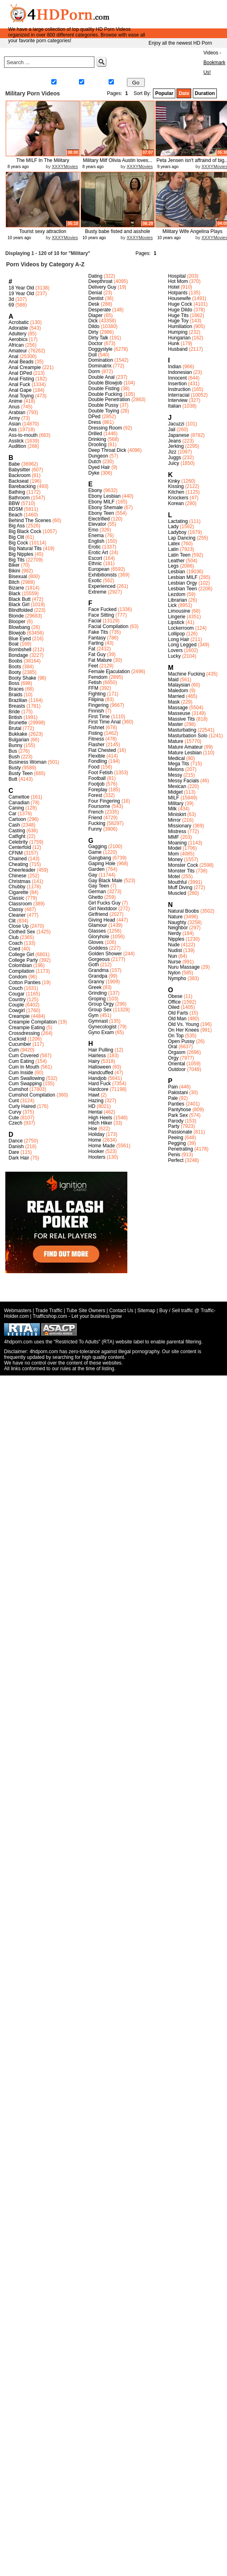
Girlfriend (98, 914)
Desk (93, 304)
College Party (23, 960)
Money (175, 859)
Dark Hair (19, 1158)
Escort (95, 558)
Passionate (180, 1132)
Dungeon (98, 456)
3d (11, 299)
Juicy (173, 463)
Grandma (98, 970)
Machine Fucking (186, 674)
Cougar (16, 994)
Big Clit (16, 537)
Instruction (179, 389)
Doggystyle (100, 349)
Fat (91, 649)
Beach (15, 515)
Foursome (99, 806)
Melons (176, 769)
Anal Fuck (19, 384)
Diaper (95, 315)
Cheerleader (22, 870)
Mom (173, 854)
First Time (99, 716)
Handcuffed (100, 1072)
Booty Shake (22, 678)
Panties (176, 1104)
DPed (94, 416)
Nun (172, 956)
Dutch (94, 461)
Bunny (15, 745)
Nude (174, 945)
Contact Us (121, 1310)
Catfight (17, 836)
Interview (178, 400)
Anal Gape (20, 390)
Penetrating (180, 1149)
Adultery (17, 334)
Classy (16, 909)
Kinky (174, 481)
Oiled (173, 1007)
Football (97, 778)
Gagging (97, 846)
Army (14, 418)
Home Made (101, 1146)
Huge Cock (180, 304)
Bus (13, 751)
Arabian (17, 412)
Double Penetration (109, 399)
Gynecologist (102, 1027)
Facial (94, 621)
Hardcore (98, 1089)
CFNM (16, 853)
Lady (173, 526)
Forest (95, 795)
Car (12, 813)
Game (95, 852)
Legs (173, 566)
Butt (13, 779)
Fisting (95, 733)
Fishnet (96, 727)
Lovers (175, 650)
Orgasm (177, 1052)
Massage (178, 707)
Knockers (178, 498)
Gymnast (98, 1021)
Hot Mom (178, 281)
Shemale (92, 83)
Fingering (98, 705)
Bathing (17, 492)
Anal (13, 356)
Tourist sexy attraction (42, 231)
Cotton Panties (25, 982)
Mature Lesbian (185, 753)
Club (14, 937)
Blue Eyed (20, 638)
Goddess (98, 948)
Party (173, 1126)
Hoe (92, 1128)
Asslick (16, 441)
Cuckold (17, 1039)
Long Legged (182, 645)
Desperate (99, 310)
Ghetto (95, 897)
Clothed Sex (22, 932)
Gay (116, 83)
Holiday (96, 1134)
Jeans (174, 441)
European (98, 569)
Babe (14, 464)
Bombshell (20, 649)
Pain (173, 1087)
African (16, 345)
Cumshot (18, 1089)
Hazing (95, 1100)
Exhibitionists (102, 575)
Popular (164, 93)
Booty (15, 672)
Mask (174, 702)
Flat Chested (102, 750)
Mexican (177, 786)
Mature (175, 741)
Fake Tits (98, 632)
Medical (176, 758)
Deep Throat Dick (107, 450)
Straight (63, 83)
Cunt (14, 1100)
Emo (93, 530)
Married (176, 696)
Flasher (96, 744)
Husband (178, 349)
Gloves (95, 942)
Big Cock (18, 543)
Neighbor (178, 928)
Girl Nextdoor (102, 908)
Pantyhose (179, 1109)
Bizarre (16, 588)
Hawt (93, 1095)
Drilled (95, 433)
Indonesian (180, 372)
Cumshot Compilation (32, 1095)
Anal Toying (21, 396)
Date (184, 93)
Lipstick (176, 622)
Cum (14, 1050)
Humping (178, 332)
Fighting (97, 694)
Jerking (176, 446)
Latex (174, 543)
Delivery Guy (102, 287)
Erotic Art (98, 552)
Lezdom (177, 594)
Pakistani (178, 1092)
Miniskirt (177, 814)
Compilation (21, 971)
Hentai (95, 1112)
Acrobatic (19, 322)
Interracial (179, 395)
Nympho (177, 978)
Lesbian (176, 571)
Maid (173, 679)
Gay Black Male (105, 880)
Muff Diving (180, 887)
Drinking (97, 439)
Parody (175, 1121)
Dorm (94, 371)
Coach (16, 943)
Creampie (19, 1016)
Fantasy (97, 638)
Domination (100, 360)
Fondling (97, 761)
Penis (174, 1154)
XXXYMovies (65, 166)
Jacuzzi (176, 424)
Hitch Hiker (100, 1123)
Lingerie (177, 617)
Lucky (174, 656)
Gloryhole (98, 936)
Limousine (179, 611)
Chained (18, 859)
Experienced (102, 586)
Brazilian (18, 700)
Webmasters (17, 1310)
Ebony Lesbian (104, 496)
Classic (16, 898)
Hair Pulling (100, 1050)
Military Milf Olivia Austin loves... (118, 160)
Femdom (97, 677)
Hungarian (179, 338)
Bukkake (18, 734)
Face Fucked (102, 609)
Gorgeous (99, 959)
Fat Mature (100, 660)
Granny (96, 982)
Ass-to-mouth (23, 435)
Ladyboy (177, 532)
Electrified (99, 519)
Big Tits (16, 560)
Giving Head (101, 920)
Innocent (177, 378)
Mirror (174, 820)
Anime (15, 401)
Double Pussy (103, 405)
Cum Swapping (25, 1083)
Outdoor (177, 1069)
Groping (97, 999)
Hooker (96, 1151)
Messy (175, 775)
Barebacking (22, 486)
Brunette (18, 723)
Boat (14, 644)
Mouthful (177, 882)
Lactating (178, 521)
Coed (14, 949)
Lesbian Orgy (182, 583)
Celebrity (18, 842)
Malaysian (179, 685)
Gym (93, 1015)
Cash (14, 825)
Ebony (95, 490)
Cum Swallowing (27, 1078)
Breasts (17, 706)
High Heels (100, 1118)
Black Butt (20, 599)
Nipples (176, 939)
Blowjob (17, 633)
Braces (16, 689)
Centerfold (20, 847)
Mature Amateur (185, 747)
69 (11, 305)
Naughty (177, 922)
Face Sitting (101, 615)
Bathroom (19, 498)
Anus (14, 407)
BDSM (16, 509)
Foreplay (97, 789)
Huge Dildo (180, 310)
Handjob (97, 1078)
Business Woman (27, 762)
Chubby (17, 887)
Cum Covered (24, 1055)
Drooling (97, 444)
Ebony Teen (101, 513)
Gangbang (99, 858)
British (15, 717)
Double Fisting (104, 388)
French (95, 812)
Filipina (96, 699)
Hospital (177, 276)
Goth (93, 964)
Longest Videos (181, 63)
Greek (95, 987)
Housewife (179, 298)
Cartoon (17, 819)
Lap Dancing (181, 538)
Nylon (174, 973)
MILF (173, 798)
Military (175, 803)
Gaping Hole (102, 863)
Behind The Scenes (30, 520)
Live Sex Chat (181, 73)
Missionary (179, 826)
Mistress (177, 831)
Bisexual (18, 576)
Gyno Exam (101, 1032)
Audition (17, 446)
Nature (175, 917)
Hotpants (178, 293)
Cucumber (20, 1044)
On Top (175, 1036)
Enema (96, 535)
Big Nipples (21, 554)
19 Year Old (21, 293)
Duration (205, 93)
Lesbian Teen (182, 589)
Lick (172, 605)
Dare (14, 1152)
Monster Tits (181, 871)
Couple (16, 1005)
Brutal (15, 728)
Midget (175, 792)
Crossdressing (24, 1033)
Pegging (177, 1143)
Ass (13, 429)
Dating (95, 276)
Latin (173, 549)
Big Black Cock (25, 531)
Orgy (173, 1058)
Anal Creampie (25, 367)
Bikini (14, 571)
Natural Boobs (183, 911)
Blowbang (19, 627)
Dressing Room (105, 428)
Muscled (177, 893)
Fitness (96, 739)
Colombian (20, 965)
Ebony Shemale (105, 507)
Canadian (19, 802)
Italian (174, 406)
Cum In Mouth (24, 1067)
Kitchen (176, 492)
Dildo (93, 326)
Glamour (97, 925)
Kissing (176, 486)
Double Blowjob (105, 383)
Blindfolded (21, 610)
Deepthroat (100, 281)
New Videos (180, 53)
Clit (12, 921)
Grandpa (97, 976)
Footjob (96, 784)
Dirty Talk (98, 338)
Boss (14, 683)
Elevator (97, 524)
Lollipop (176, 634)
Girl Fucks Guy (104, 903)
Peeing (175, 1137)
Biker (14, 565)
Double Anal (101, 377)
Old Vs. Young (183, 1024)
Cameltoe (19, 797)
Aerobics (18, 339)
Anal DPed (20, 373)
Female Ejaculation (109, 671)
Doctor (95, 343)
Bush (14, 757)
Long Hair (178, 639)
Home (136, 53)
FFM (93, 688)
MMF (173, 837)
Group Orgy (101, 1004)
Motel (174, 876)
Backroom (20, 475)
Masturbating (182, 730)
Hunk (173, 343)
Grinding (97, 993)
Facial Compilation (108, 626)
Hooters (96, 1157)
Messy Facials (183, 781)
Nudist (175, 950)
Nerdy (174, 933)
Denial (95, 293)
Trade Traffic (49, 1310)
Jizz (172, 452)
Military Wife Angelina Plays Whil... (192, 234)
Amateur (18, 351)
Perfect (175, 1160)
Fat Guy (97, 654)
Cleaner (17, 915)
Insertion (177, 384)
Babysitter (19, 470)
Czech (15, 1123)
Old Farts (178, 1013)
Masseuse (179, 713)
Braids (15, 694)
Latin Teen (179, 555)
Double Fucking (105, 394)
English (96, 541)
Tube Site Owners (85, 1310)
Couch (16, 988)
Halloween (99, 1067)
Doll (92, 355)
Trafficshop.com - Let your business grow (77, 1316)
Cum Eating (21, 1061)
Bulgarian (19, 740)
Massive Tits (181, 719)
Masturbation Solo (187, 735)
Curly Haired (22, 1106)
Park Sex (178, 1115)
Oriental (176, 1064)
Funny (95, 829)
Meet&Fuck (136, 73)
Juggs (174, 457)
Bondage (18, 655)
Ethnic (95, 563)
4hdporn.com (44, 1351)
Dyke (93, 473)
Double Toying (103, 411)
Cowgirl (17, 1010)
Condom (18, 977)
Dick (93, 321)
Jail (171, 429)
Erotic (94, 547)
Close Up (18, 926)
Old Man (177, 1018)
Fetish (95, 682)
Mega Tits (178, 764)
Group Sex (99, 1010)
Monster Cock (183, 865)
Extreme (97, 592)
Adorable (18, 328)
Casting (17, 830)
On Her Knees (183, 1030)
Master (175, 724)
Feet (93, 666)
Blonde (16, 616)
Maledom (178, 690)
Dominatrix (99, 366)
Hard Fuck (99, 1083)
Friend (95, 818)
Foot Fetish (100, 772)
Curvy (15, 1112)
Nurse (174, 962)
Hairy (94, 1061)
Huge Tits (178, 315)
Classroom (20, 904)
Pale (173, 1098)
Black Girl (19, 604)
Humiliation (180, 326)
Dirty (93, 332)
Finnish (96, 711)
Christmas (20, 881)
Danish (16, 1146)
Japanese (178, 435)
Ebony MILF (101, 502)
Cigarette (18, 892)
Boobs (15, 661)
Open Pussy (181, 1041)
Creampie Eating (27, 1027)
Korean (176, 503)
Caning (16, 808)
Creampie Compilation (33, 1022)
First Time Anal (104, 722)
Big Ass (17, 526)
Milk (172, 809)
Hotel (173, 287)
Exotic (95, 580)
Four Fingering (104, 801)
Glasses (97, 931)
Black (14, 593)
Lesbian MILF (183, 577)
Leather (176, 561)
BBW (14, 503)
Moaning (177, 843)
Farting (95, 643)
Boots (15, 666)
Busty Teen (21, 773)
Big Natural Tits (25, 548)
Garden (96, 869)
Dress (94, 422)
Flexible (96, 756)
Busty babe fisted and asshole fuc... (117, 234)
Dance (16, 1141)
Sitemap (146, 1310)
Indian (174, 366)
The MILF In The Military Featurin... (42, 163)
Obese (175, 996)
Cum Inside (21, 1072)
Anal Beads (21, 362)
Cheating (18, 864)
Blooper (17, 621)
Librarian (177, 600)
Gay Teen (98, 886)
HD (91, 1106)
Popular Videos (136, 63)
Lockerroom (181, 628)
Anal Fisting (21, 379)
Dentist (95, 298)
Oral (172, 1046)
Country (17, 999)
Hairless (97, 1055)
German (97, 891)
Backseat (18, 481)
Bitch (14, 582)
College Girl (21, 954)
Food (93, 767)
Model (174, 848)
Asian (15, 424)
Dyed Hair (99, 467)
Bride (14, 712)
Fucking (96, 823)
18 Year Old (21, 288)
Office (174, 1002)
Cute (14, 1118)
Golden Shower (105, 954)
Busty (15, 768)
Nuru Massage (184, 967)
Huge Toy (178, 321)
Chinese (17, 876)
